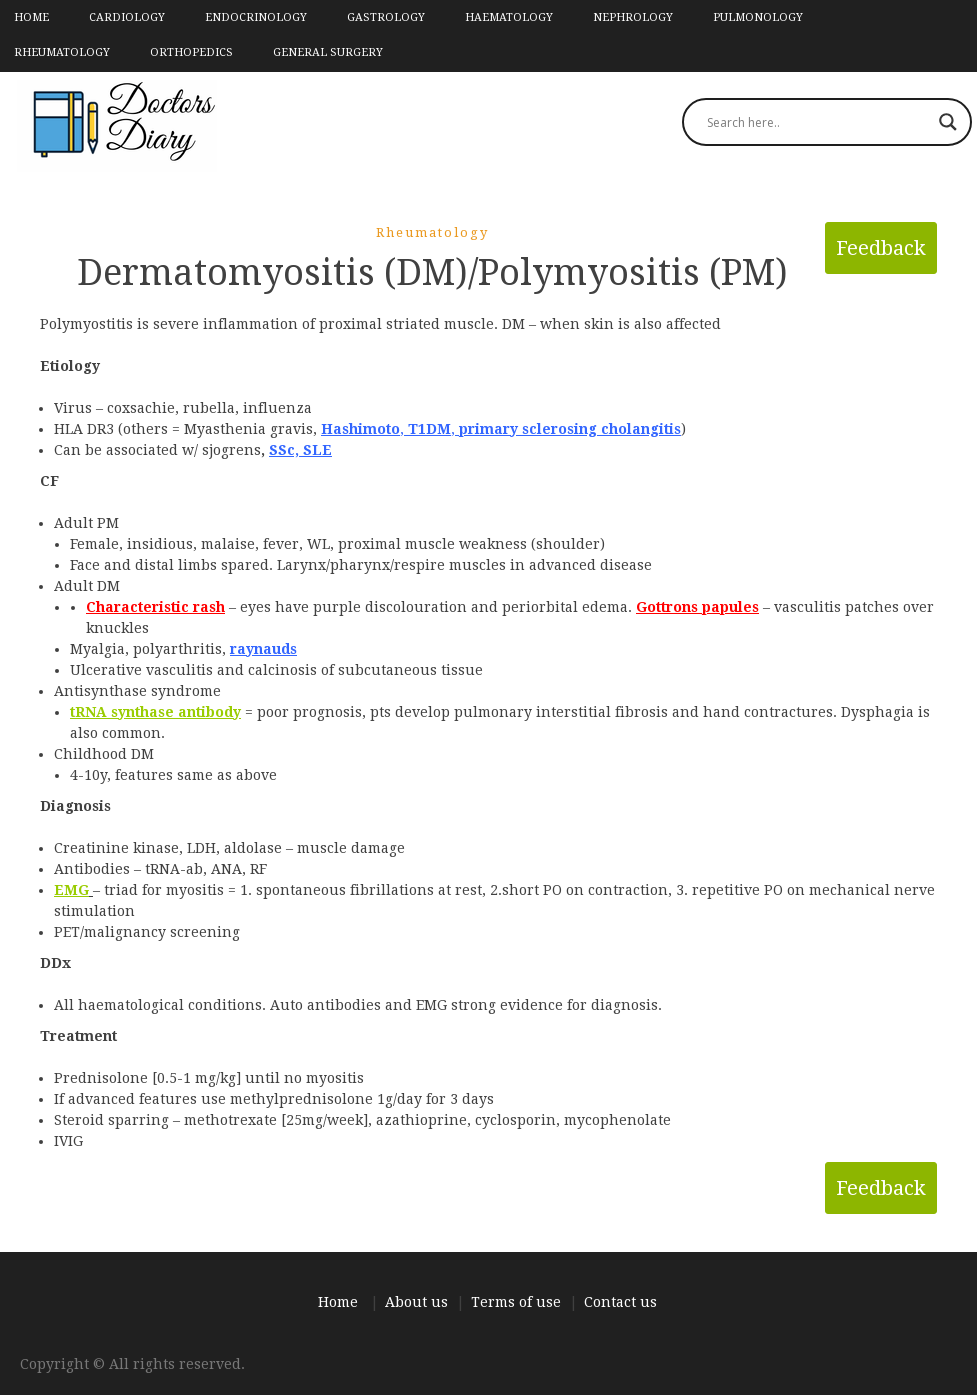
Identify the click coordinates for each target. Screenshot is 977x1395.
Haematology (509, 17)
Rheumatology (62, 52)
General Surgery (328, 52)
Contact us (620, 1302)
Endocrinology (256, 17)
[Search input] (818, 122)
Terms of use (516, 1302)
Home (31, 17)
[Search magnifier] (948, 122)
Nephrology (633, 17)
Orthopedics (191, 52)
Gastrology (386, 17)
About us (416, 1302)
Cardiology (127, 17)
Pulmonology (758, 17)
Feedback (881, 248)
